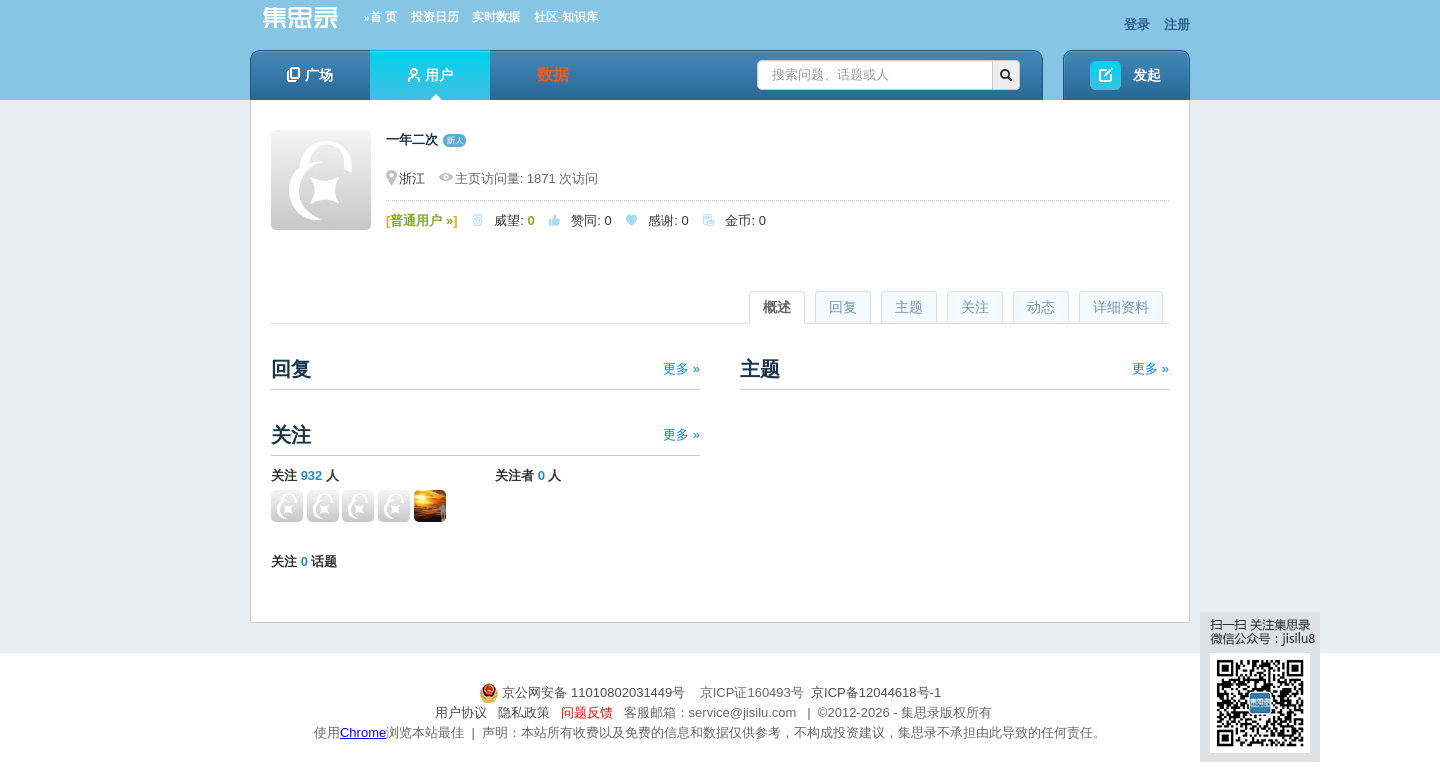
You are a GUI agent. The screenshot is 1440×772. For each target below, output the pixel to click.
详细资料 (1121, 307)
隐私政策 (524, 712)
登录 (1137, 24)
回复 (843, 307)
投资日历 (435, 17)
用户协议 (461, 712)
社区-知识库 (566, 17)
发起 (1147, 75)
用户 (430, 83)
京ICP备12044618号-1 (876, 692)
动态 (1041, 307)
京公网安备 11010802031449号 (584, 692)
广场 (310, 75)
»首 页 (380, 17)
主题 (909, 307)
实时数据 (496, 17)
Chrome (363, 732)
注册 (1177, 24)
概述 (777, 307)
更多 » (681, 368)
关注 (975, 307)
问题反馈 (587, 712)
